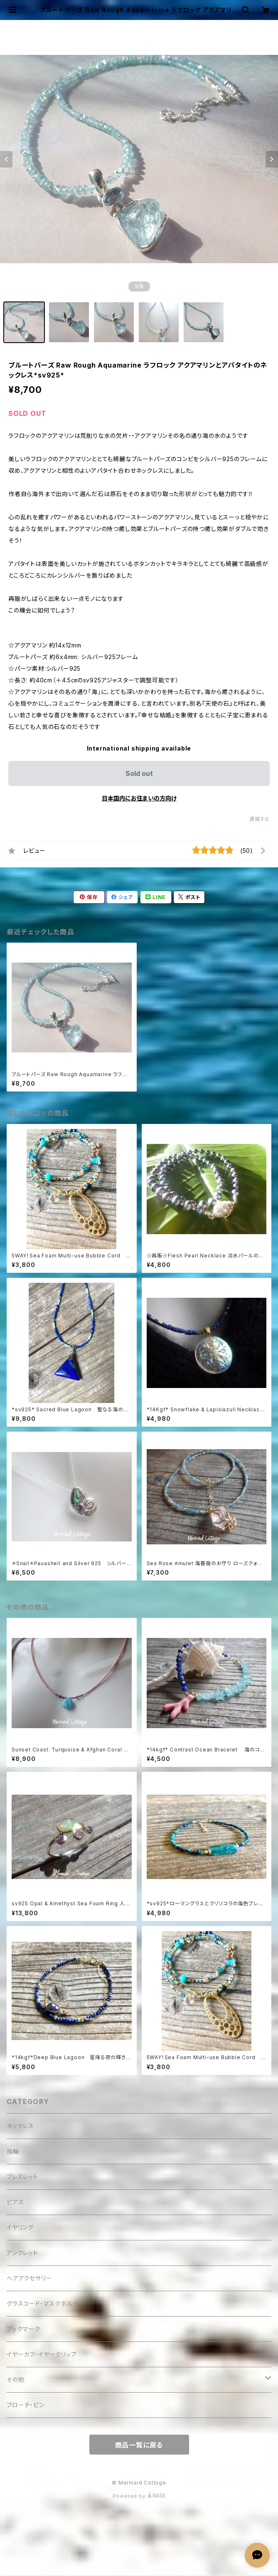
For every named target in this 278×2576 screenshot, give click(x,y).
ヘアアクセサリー (29, 2278)
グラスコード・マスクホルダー (45, 2303)
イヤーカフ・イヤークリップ (41, 2354)
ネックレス (20, 2125)
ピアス (15, 2202)
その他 (15, 2379)
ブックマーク (23, 2328)
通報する (259, 819)
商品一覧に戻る (139, 2445)
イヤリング (20, 2227)
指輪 (13, 2151)
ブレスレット (22, 2176)
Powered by (139, 2496)
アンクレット (22, 2252)
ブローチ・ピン (25, 2404)
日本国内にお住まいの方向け (139, 798)
